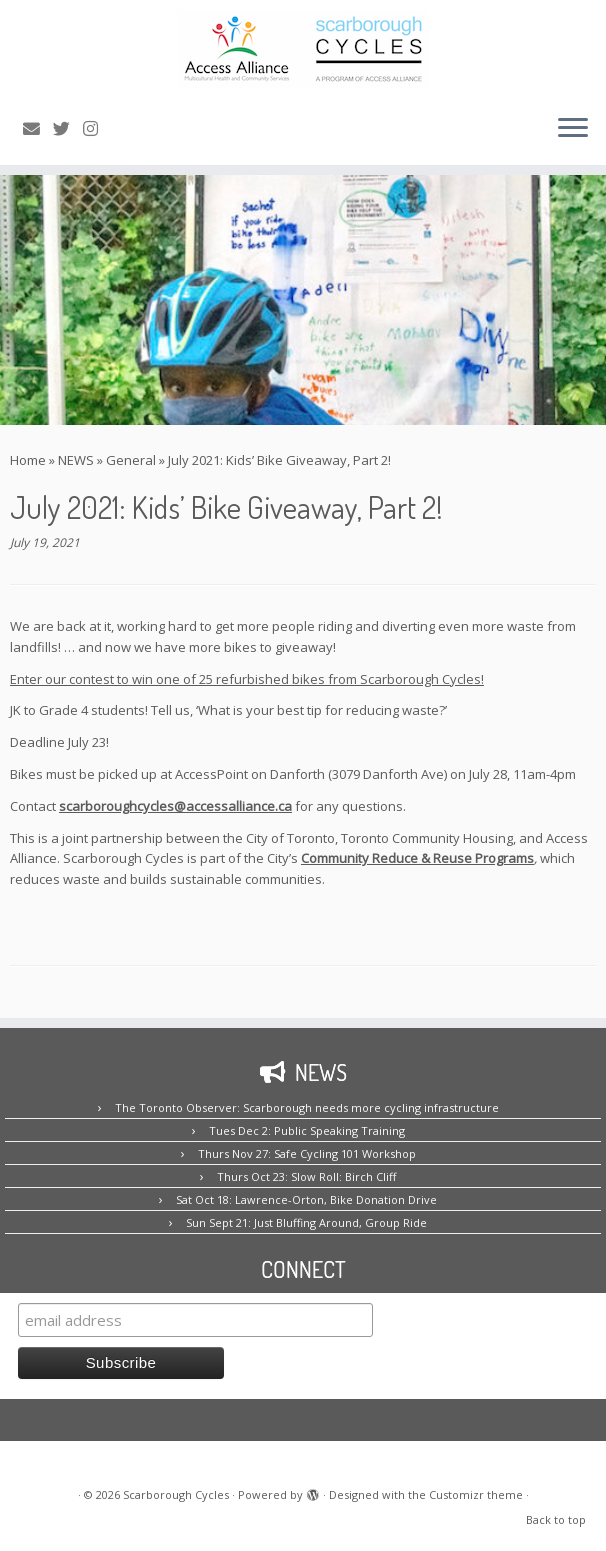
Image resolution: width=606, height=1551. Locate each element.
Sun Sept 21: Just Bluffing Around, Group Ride (306, 1222)
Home (28, 460)
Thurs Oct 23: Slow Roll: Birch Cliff (306, 1176)
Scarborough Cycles (176, 1494)
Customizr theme (476, 1494)
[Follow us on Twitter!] (68, 128)
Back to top (556, 1519)
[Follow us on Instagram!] (97, 128)
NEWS (76, 460)
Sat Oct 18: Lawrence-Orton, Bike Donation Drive (306, 1199)
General (131, 460)
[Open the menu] (573, 129)
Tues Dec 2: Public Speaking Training (307, 1130)
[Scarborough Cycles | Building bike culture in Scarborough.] (303, 49)
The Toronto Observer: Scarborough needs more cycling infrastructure (307, 1107)
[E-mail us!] (38, 128)
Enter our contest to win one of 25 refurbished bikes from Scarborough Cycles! (247, 679)
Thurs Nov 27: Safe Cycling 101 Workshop (307, 1153)
